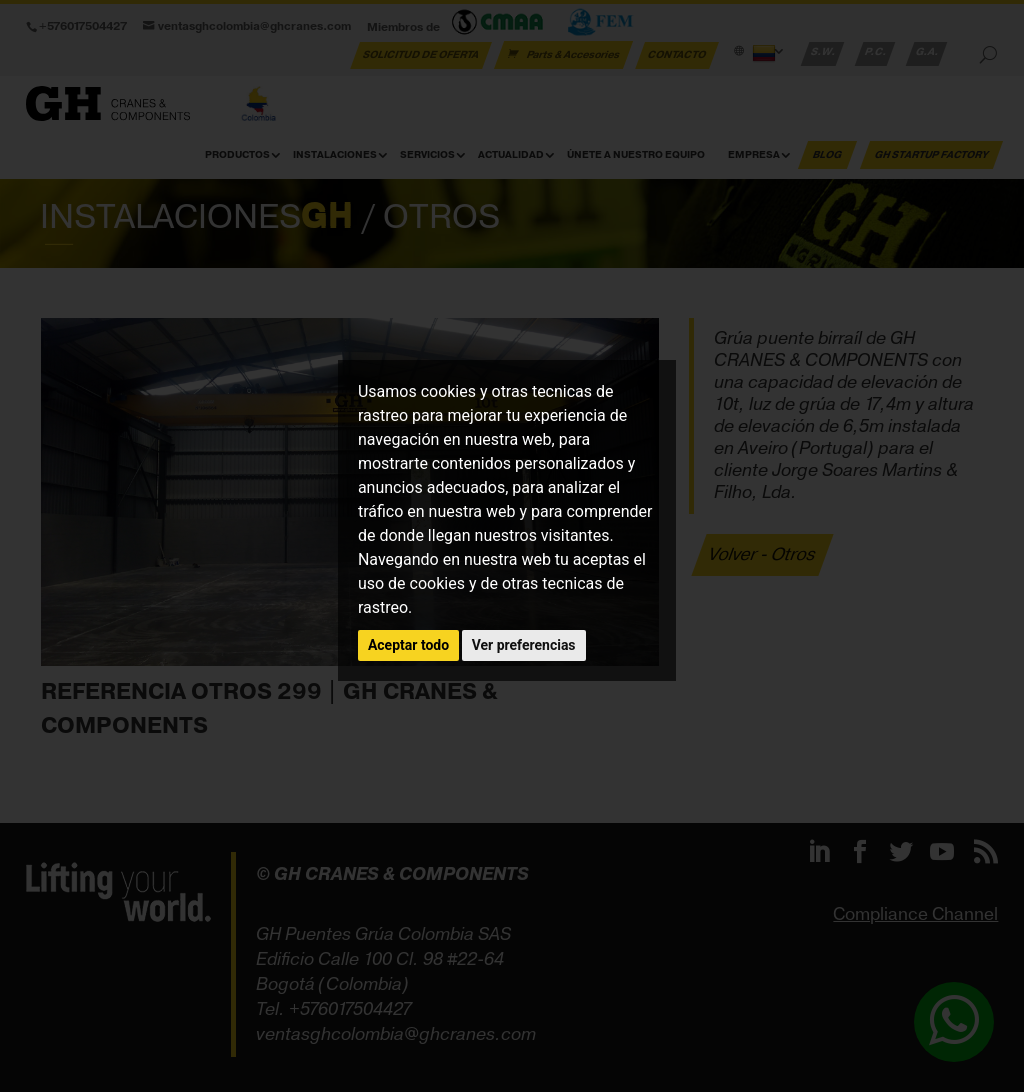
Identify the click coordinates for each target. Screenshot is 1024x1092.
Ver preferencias (524, 645)
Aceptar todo (408, 645)
